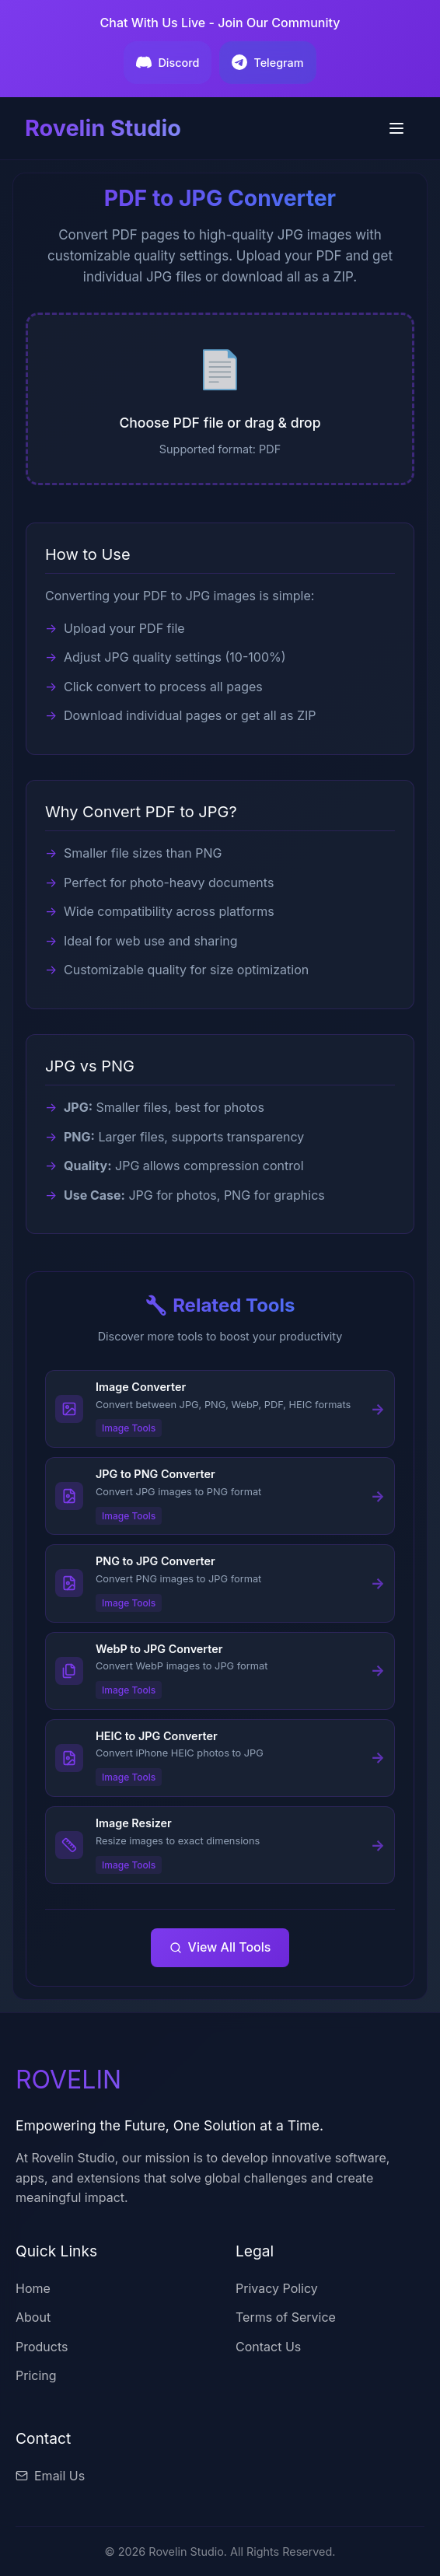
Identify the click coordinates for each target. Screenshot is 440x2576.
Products (42, 2346)
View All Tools (220, 1947)
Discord (167, 62)
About (33, 2317)
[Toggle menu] (396, 128)
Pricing (36, 2375)
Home (33, 2288)
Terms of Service (286, 2317)
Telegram (267, 62)
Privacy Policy (277, 2288)
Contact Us (268, 2346)
